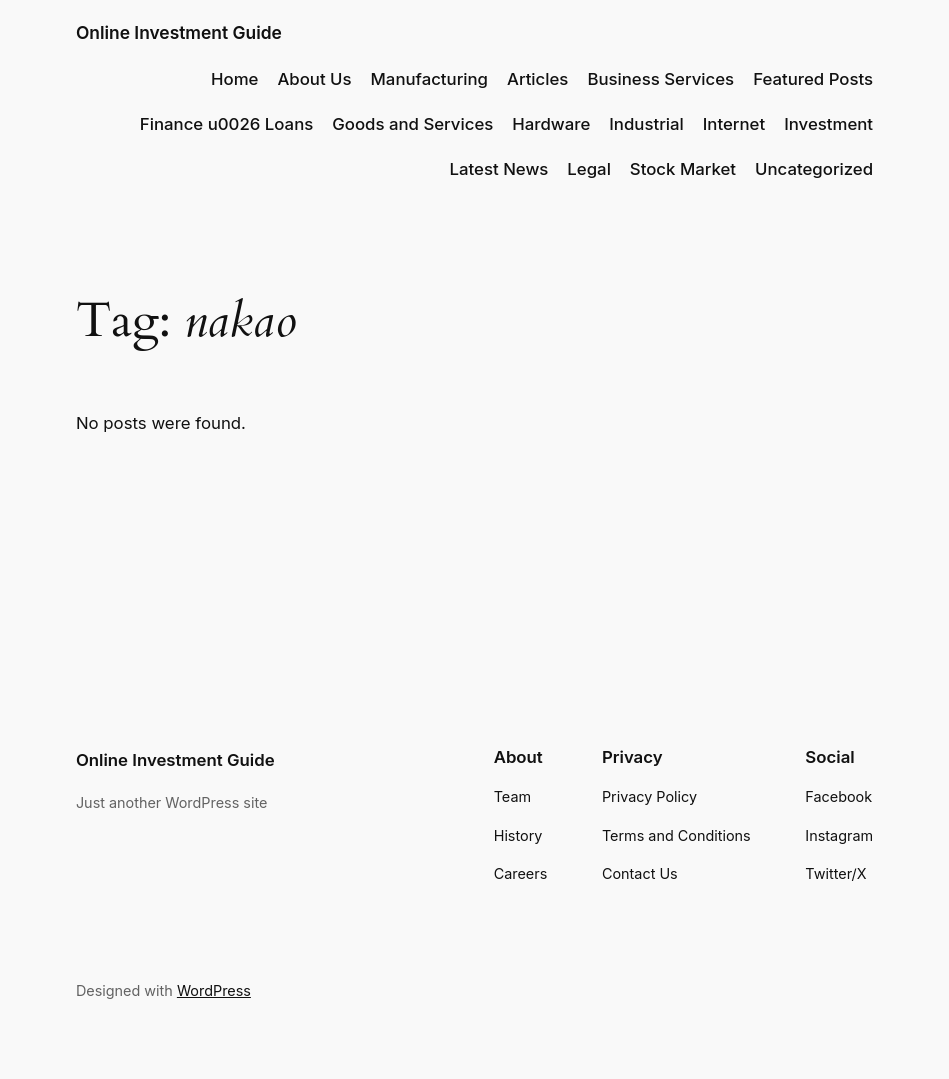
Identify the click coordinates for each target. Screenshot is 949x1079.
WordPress (214, 990)
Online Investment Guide (179, 32)
